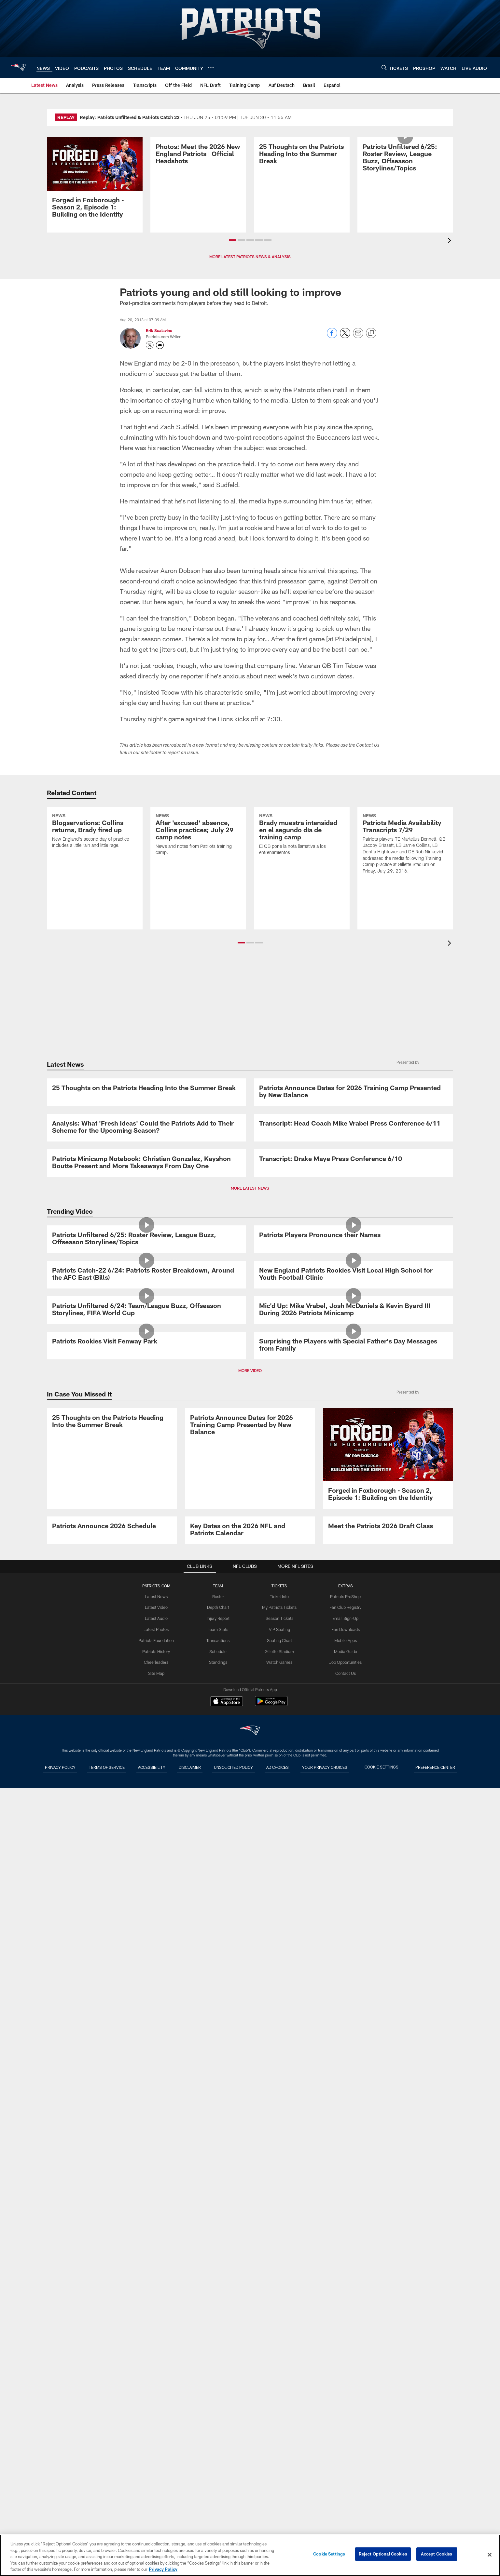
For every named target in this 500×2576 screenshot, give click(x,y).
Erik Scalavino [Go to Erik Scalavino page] (159, 330)
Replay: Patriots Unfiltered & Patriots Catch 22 (129, 117)
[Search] (384, 67)
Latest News (157, 2431)
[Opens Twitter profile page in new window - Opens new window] (150, 345)
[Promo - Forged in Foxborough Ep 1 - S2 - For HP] (95, 181)
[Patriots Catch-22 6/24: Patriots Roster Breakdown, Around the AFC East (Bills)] (146, 1750)
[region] (250, 2555)
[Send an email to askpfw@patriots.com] (160, 345)
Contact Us (344, 2505)
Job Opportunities (344, 2495)
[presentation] (450, 241)
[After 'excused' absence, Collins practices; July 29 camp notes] (198, 862)
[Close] (489, 2555)
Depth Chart (218, 2441)
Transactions (218, 2474)
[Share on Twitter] (345, 336)
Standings (219, 2495)
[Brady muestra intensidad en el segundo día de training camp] (302, 862)
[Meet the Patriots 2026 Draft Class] (388, 2325)
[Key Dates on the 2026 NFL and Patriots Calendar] (250, 2328)
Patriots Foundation (157, 2474)
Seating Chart (279, 2474)
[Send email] (358, 336)
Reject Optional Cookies (383, 2554)
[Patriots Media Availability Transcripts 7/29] (405, 871)
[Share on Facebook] (332, 336)
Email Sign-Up (344, 2452)
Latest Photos (158, 2463)
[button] (232, 240)
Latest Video (157, 2441)
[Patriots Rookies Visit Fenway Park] (146, 2041)
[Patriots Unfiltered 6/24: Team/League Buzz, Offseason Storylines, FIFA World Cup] (146, 1897)
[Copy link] (371, 333)
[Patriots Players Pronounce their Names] (353, 1600)
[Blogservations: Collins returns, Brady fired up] (95, 858)
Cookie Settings (329, 2554)
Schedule (218, 2484)
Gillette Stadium (279, 2484)
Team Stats (218, 2463)
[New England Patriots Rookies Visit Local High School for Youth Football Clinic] (353, 1750)
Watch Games (279, 2495)
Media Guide (344, 2484)
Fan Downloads (344, 2463)
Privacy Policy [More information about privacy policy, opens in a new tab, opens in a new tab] (163, 2569)
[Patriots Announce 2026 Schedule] (112, 2325)
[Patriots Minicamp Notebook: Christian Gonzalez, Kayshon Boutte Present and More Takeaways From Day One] (146, 1416)
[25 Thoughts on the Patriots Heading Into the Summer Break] (302, 181)
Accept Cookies (436, 2554)
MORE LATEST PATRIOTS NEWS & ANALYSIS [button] (250, 256)
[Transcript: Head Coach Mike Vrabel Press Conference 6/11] (353, 1265)
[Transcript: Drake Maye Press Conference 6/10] (353, 1412)
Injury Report (218, 2452)
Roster (218, 2431)
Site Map (157, 2505)
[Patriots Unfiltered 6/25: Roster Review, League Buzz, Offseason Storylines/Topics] (405, 185)
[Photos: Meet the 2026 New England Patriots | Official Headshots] (198, 181)
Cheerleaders (157, 2495)
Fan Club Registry (343, 2441)
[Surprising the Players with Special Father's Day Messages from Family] (353, 2044)
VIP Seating (279, 2463)
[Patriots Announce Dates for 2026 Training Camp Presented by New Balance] (353, 1122)
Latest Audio (157, 2452)
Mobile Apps (344, 2474)
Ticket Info (279, 2431)
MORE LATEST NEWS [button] (250, 1496)
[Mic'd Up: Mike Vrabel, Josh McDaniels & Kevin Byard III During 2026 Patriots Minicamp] (353, 1897)
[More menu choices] (211, 67)
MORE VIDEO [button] (250, 2125)
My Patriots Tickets (279, 2441)
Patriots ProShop (344, 2431)
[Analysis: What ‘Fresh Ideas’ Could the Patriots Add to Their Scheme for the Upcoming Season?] (146, 1269)
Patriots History (157, 2484)
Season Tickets (279, 2452)
